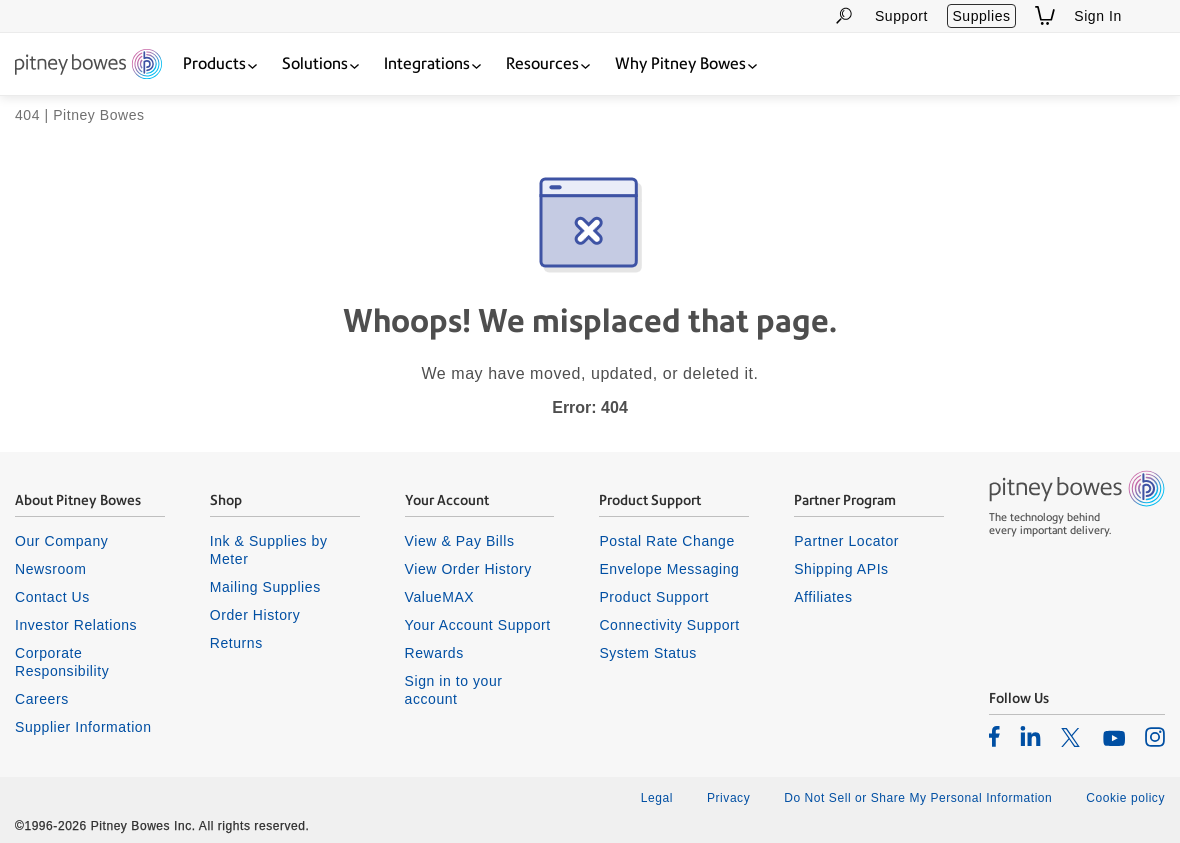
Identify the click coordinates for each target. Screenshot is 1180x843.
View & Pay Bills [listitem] (460, 541)
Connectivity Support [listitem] (669, 625)
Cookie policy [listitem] (1125, 798)
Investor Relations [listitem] (76, 625)
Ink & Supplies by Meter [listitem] (269, 550)
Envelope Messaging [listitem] (669, 569)
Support (901, 16)
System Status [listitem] (648, 653)
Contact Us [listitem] (52, 597)
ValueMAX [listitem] (440, 597)
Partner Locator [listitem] (846, 541)
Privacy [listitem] (728, 798)
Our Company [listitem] (61, 541)
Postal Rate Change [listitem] (666, 541)
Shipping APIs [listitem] (841, 569)
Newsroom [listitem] (50, 569)
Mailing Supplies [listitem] (265, 587)
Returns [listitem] (236, 643)
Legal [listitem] (657, 798)
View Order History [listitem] (468, 569)
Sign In (1098, 16)
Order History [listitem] (255, 615)
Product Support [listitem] (654, 597)
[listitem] (994, 736)
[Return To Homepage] (88, 65)
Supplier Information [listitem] (83, 727)
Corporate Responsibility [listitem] (62, 662)
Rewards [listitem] (434, 653)
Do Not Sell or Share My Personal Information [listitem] (918, 798)
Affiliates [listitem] (823, 597)
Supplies (981, 16)
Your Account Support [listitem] (478, 625)
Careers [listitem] (42, 699)
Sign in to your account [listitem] (454, 690)
